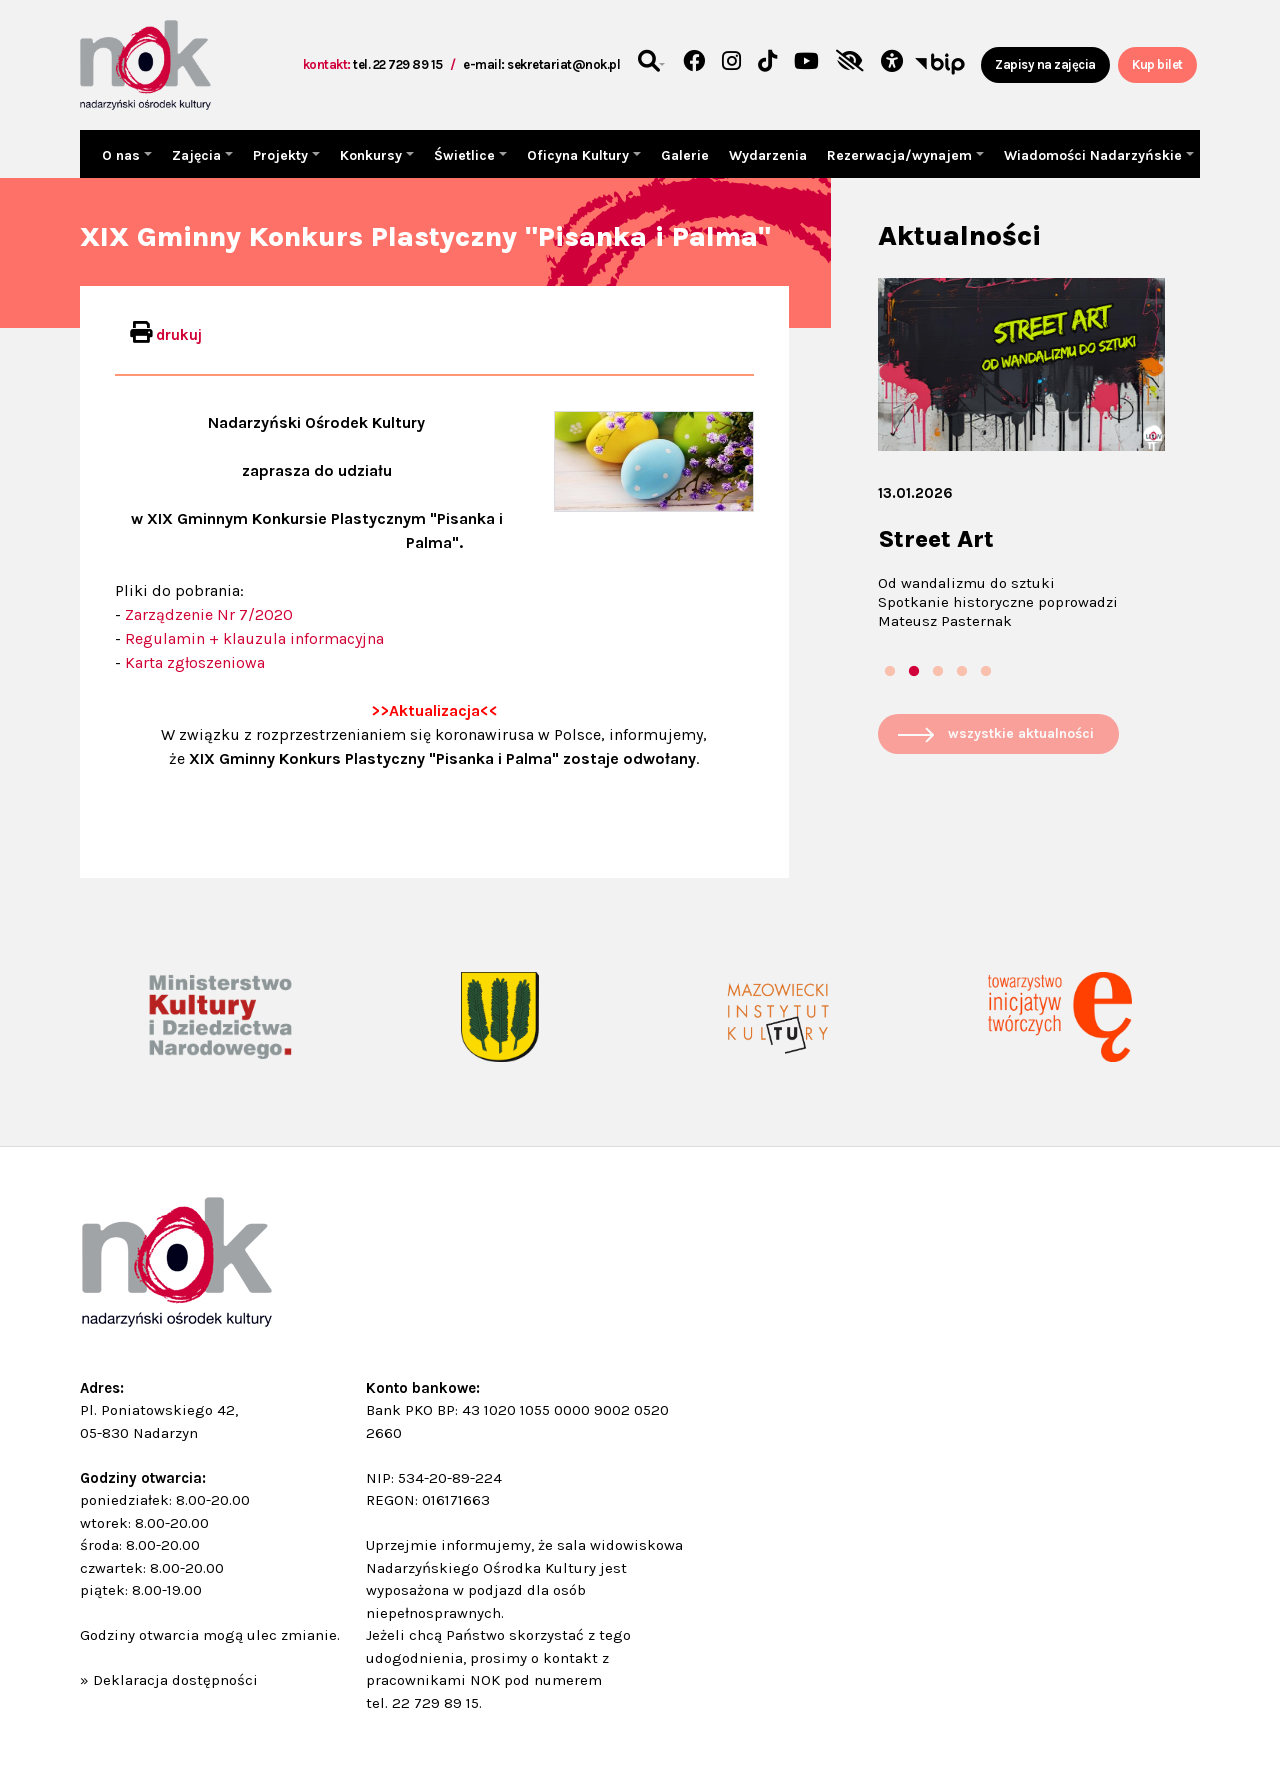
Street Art (936, 539)
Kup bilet (1157, 64)
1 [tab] (890, 672)
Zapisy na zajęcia (1045, 64)
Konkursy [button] (373, 155)
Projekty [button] (282, 155)
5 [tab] (986, 672)
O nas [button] (123, 155)
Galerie (685, 155)
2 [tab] (914, 672)
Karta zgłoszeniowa (195, 662)
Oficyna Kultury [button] (580, 155)
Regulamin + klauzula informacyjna (254, 638)
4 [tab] (962, 672)
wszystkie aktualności (1021, 733)
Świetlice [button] (466, 155)
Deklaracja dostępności (175, 1680)
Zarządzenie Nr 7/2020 (209, 614)
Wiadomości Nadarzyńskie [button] (1095, 155)
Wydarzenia (768, 155)
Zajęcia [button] (198, 155)
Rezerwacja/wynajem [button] (901, 155)
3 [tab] (938, 672)
